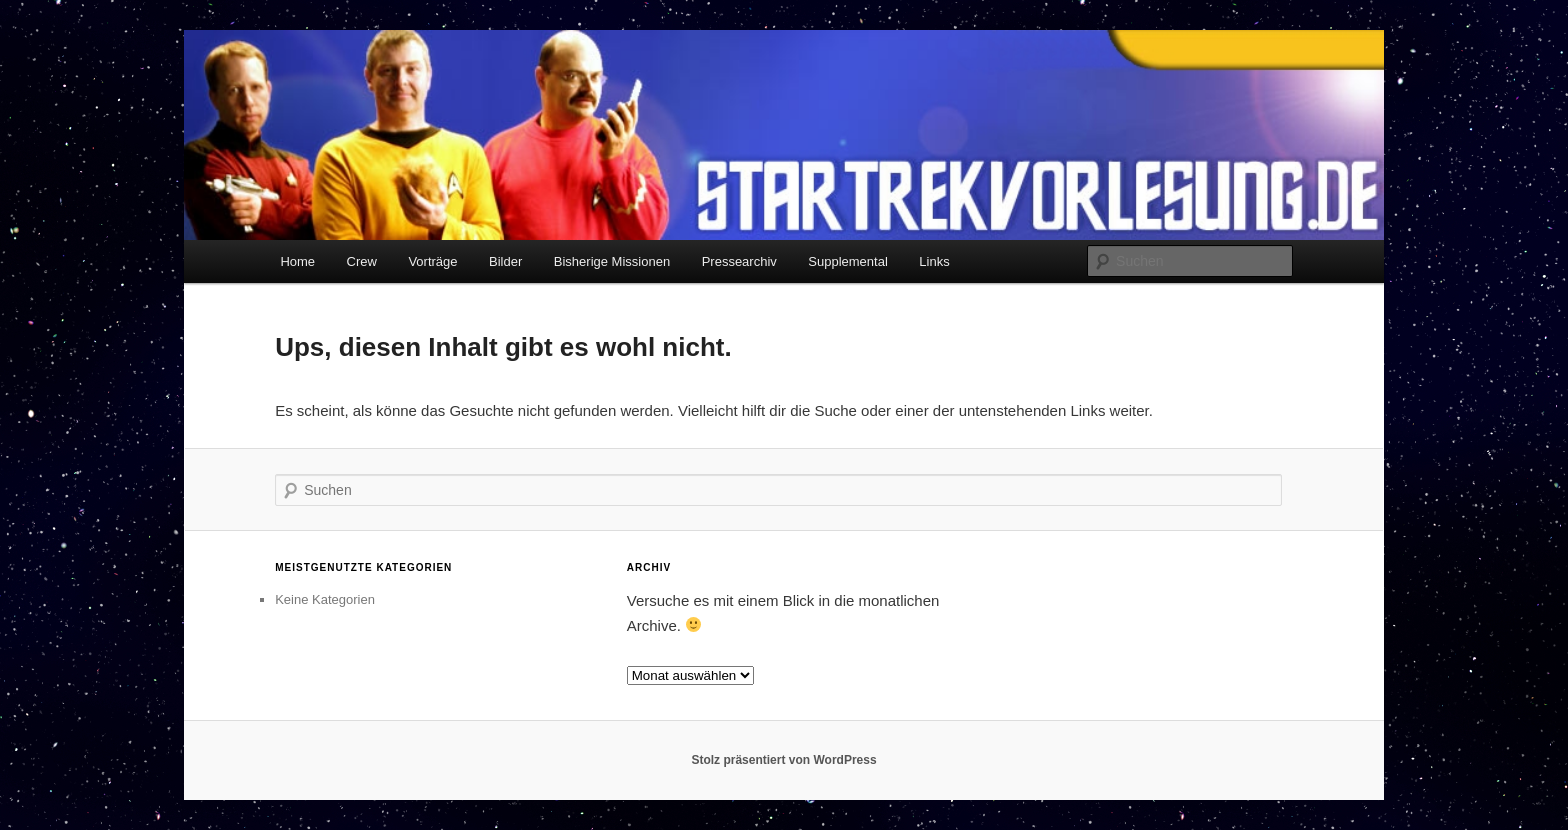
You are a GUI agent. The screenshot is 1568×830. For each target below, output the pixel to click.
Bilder (505, 261)
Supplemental (848, 261)
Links (934, 261)
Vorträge (432, 261)
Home (297, 261)
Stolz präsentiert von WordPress (783, 760)
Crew (362, 261)
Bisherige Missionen (612, 261)
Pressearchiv (739, 261)
